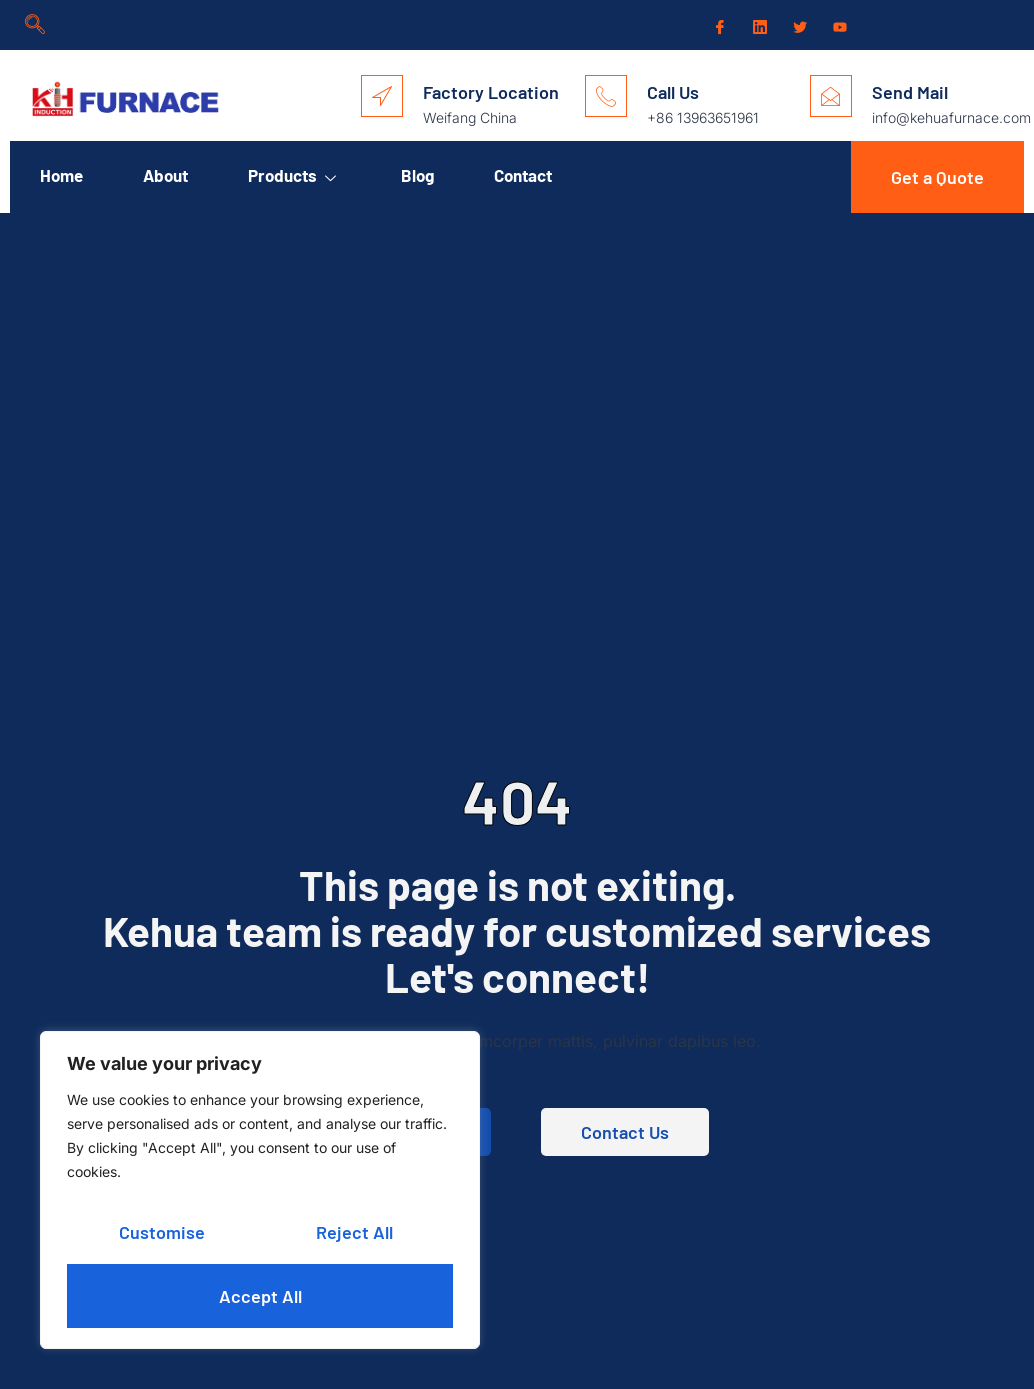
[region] (260, 1190)
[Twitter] (798, 26)
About (165, 175)
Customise (162, 1232)
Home (61, 175)
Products (294, 175)
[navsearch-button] (35, 25)
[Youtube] (838, 26)
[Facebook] (718, 26)
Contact (523, 175)
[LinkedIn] (758, 25)
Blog (417, 175)
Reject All (354, 1232)
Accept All (260, 1296)
